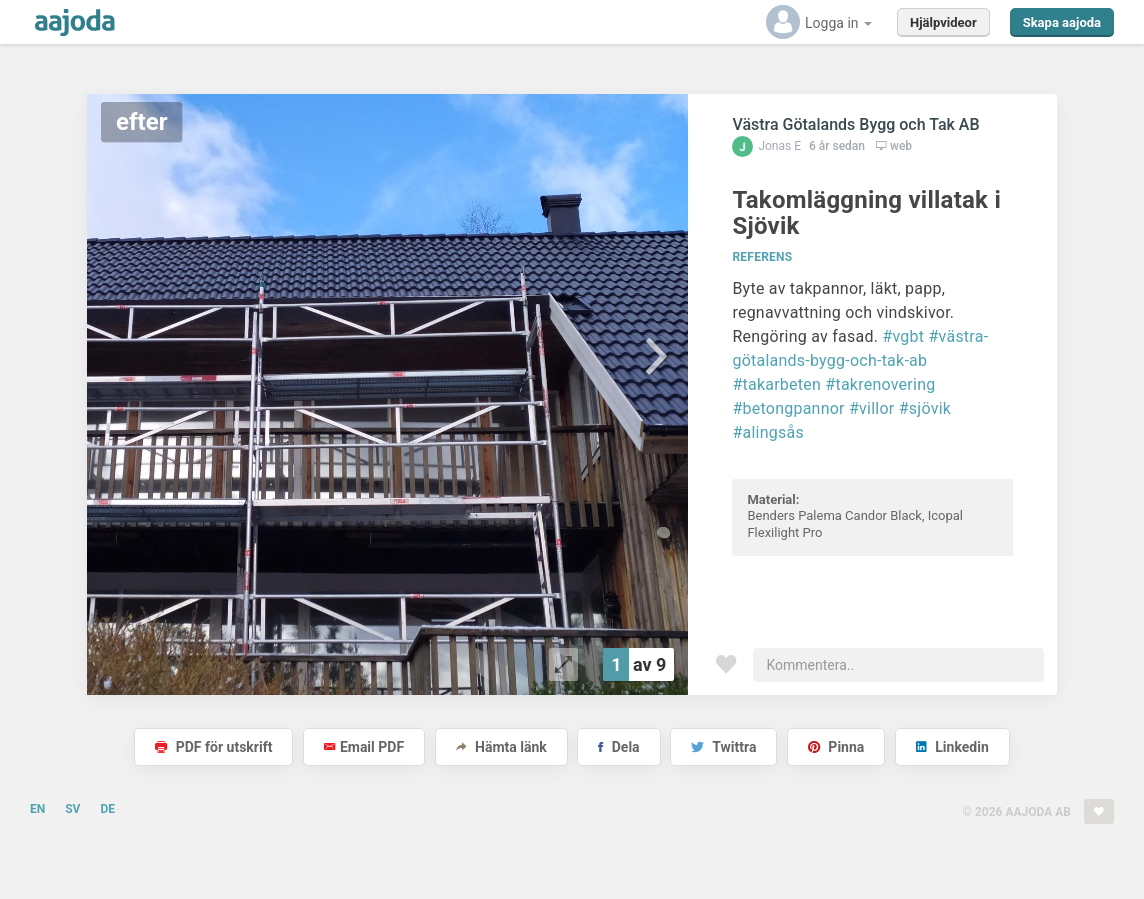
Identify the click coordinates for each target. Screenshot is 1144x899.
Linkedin (952, 747)
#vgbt (903, 336)
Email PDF (364, 747)
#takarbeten (776, 384)
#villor (872, 408)
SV (72, 809)
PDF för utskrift (213, 747)
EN (37, 809)
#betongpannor (788, 408)
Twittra (723, 747)
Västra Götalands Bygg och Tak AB (855, 124)
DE (107, 809)
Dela (618, 747)
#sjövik (925, 408)
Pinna (836, 747)
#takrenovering (880, 384)
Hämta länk (501, 747)
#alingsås (768, 432)
